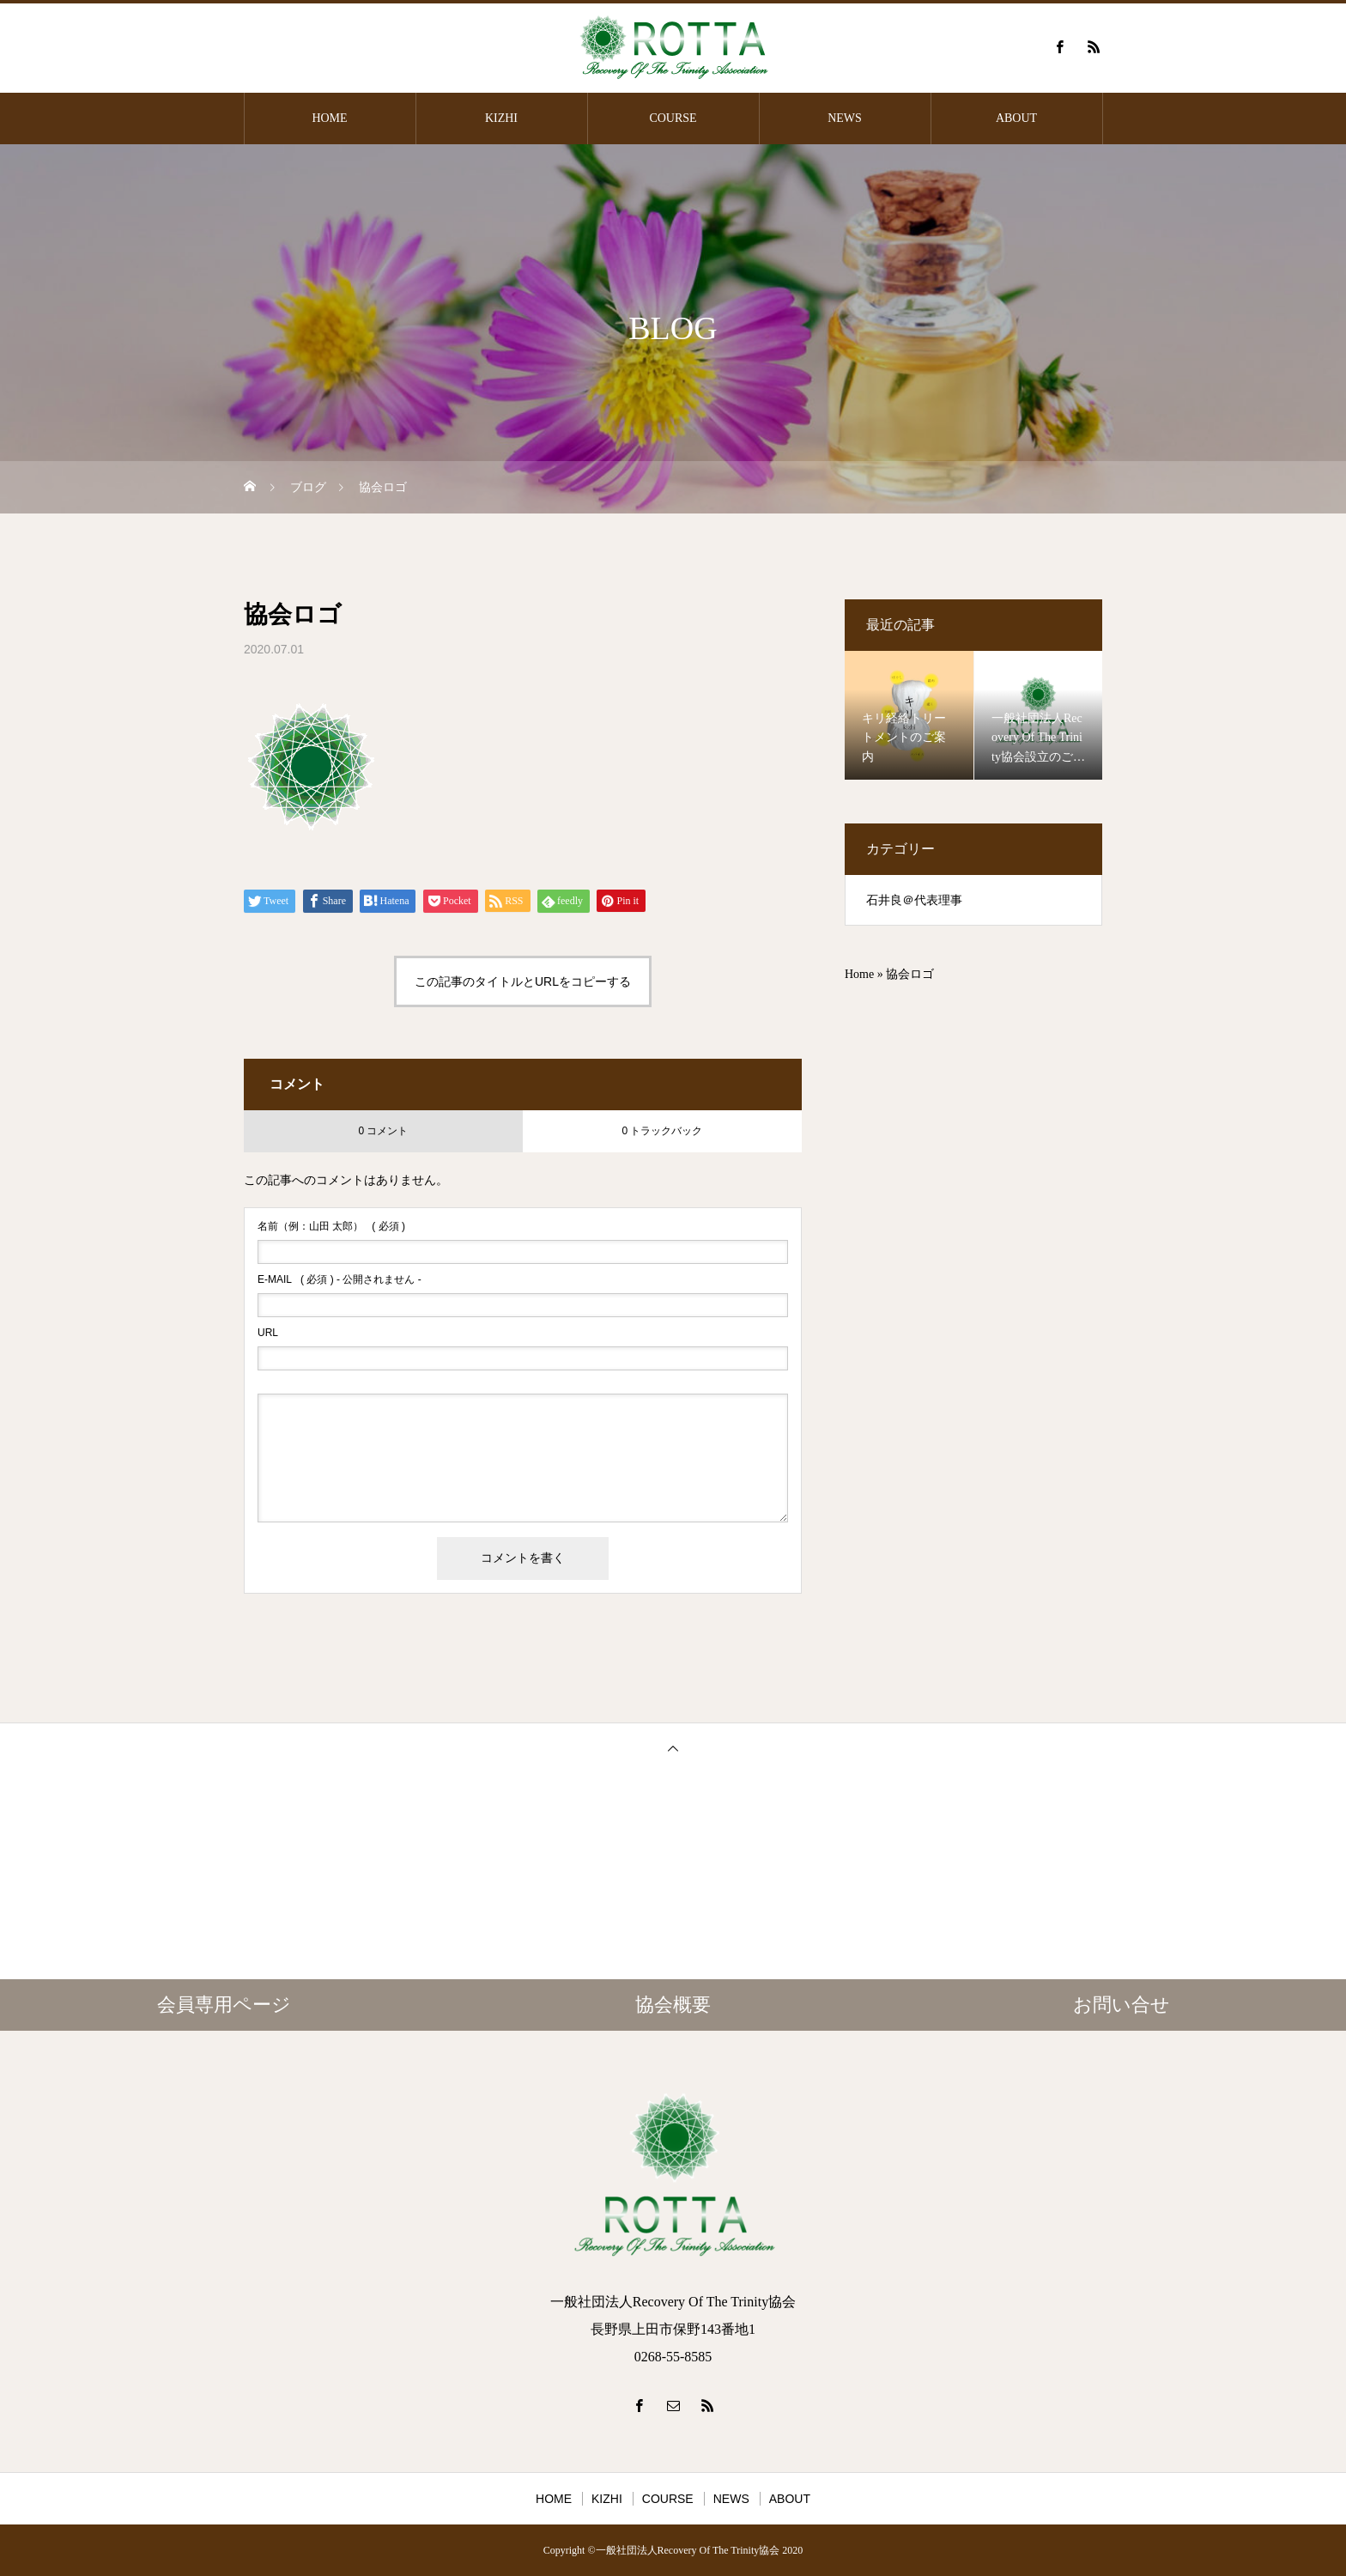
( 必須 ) (331, 1226)
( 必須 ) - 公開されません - (339, 1279)
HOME (329, 118)
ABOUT (1016, 118)
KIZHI (501, 118)
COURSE (672, 118)
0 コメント (383, 1131)
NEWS (845, 118)
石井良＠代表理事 (914, 900)
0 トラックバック (661, 1131)
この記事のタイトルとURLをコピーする (523, 981)
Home (859, 974)
